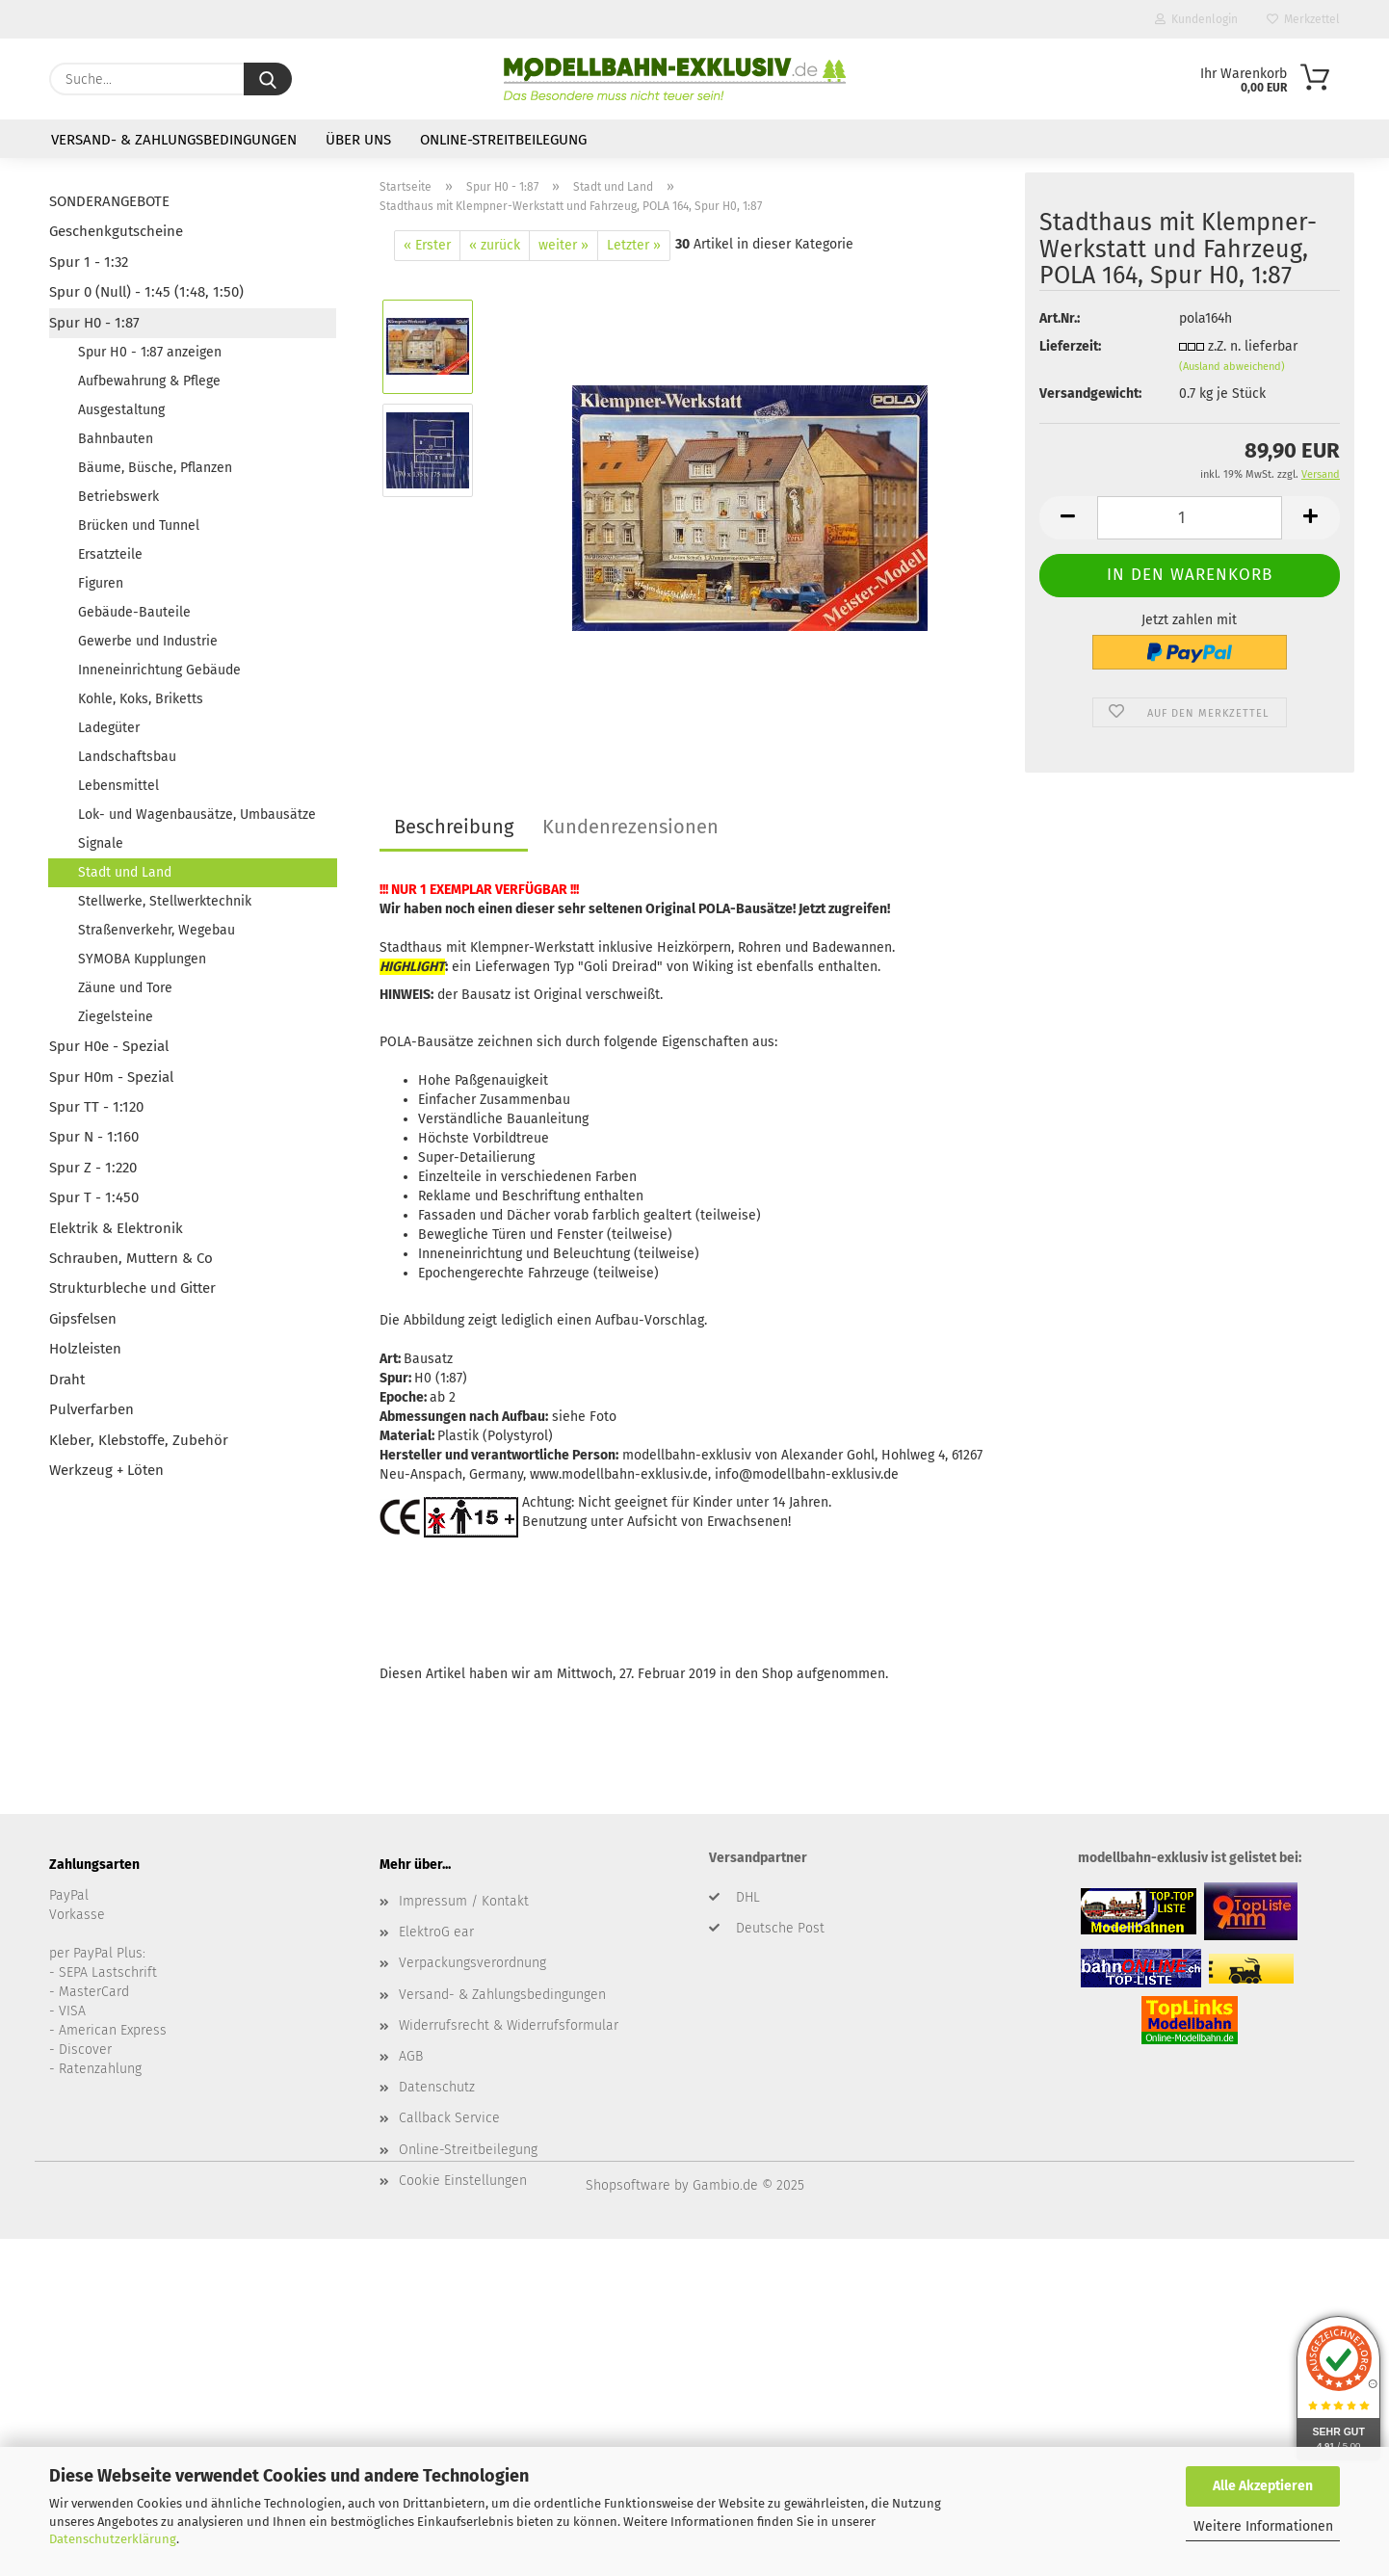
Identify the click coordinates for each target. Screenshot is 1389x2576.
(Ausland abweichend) (1232, 366)
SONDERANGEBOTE (109, 201)
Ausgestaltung (121, 410)
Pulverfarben (91, 1409)
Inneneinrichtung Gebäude (159, 670)
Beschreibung (453, 826)
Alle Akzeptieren (1263, 2486)
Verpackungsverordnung (472, 1963)
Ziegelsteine (115, 1017)
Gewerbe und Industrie (148, 641)
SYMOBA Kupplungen (142, 959)
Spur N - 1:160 (94, 1136)
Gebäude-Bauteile (134, 612)
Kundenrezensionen (630, 826)
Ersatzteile (110, 554)
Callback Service (449, 2118)
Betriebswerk (118, 496)
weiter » (563, 245)
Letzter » (634, 245)
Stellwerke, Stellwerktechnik (164, 901)
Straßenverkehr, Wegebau (156, 930)
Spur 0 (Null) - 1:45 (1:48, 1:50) (146, 292)
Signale (100, 843)
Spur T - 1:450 (94, 1197)
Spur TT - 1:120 (96, 1107)
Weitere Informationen (1263, 2526)
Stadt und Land (124, 872)
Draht (67, 1379)
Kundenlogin (1196, 19)
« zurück (494, 245)
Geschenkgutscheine (116, 231)
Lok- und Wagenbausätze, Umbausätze (197, 814)
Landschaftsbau (127, 757)
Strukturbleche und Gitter (132, 1288)
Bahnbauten (115, 439)
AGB (411, 2056)
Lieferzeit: (1070, 346)
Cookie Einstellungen (463, 2180)
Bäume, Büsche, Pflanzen (155, 468)
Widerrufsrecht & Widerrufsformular (508, 2025)
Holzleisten (85, 1348)
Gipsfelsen (83, 1318)
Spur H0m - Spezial (111, 1077)
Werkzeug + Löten (106, 1470)
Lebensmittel (118, 785)
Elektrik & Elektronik (116, 1228)
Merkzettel (1303, 19)
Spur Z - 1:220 (93, 1167)
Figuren (100, 583)
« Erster (427, 245)
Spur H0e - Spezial (109, 1046)
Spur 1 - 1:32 (88, 262)
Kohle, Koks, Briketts (140, 699)
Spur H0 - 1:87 (94, 322)
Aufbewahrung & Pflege (149, 381)
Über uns (358, 139)
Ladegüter (109, 728)
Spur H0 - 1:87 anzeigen (150, 352)
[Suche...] (268, 79)
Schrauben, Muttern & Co (131, 1258)
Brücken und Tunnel (138, 525)
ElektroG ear (436, 1932)
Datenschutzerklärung (112, 2539)
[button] (1068, 517)
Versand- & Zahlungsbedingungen (174, 139)
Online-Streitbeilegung (503, 139)
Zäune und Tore (125, 988)
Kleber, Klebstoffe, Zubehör (138, 1440)
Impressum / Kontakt (464, 1901)
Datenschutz (437, 2087)
